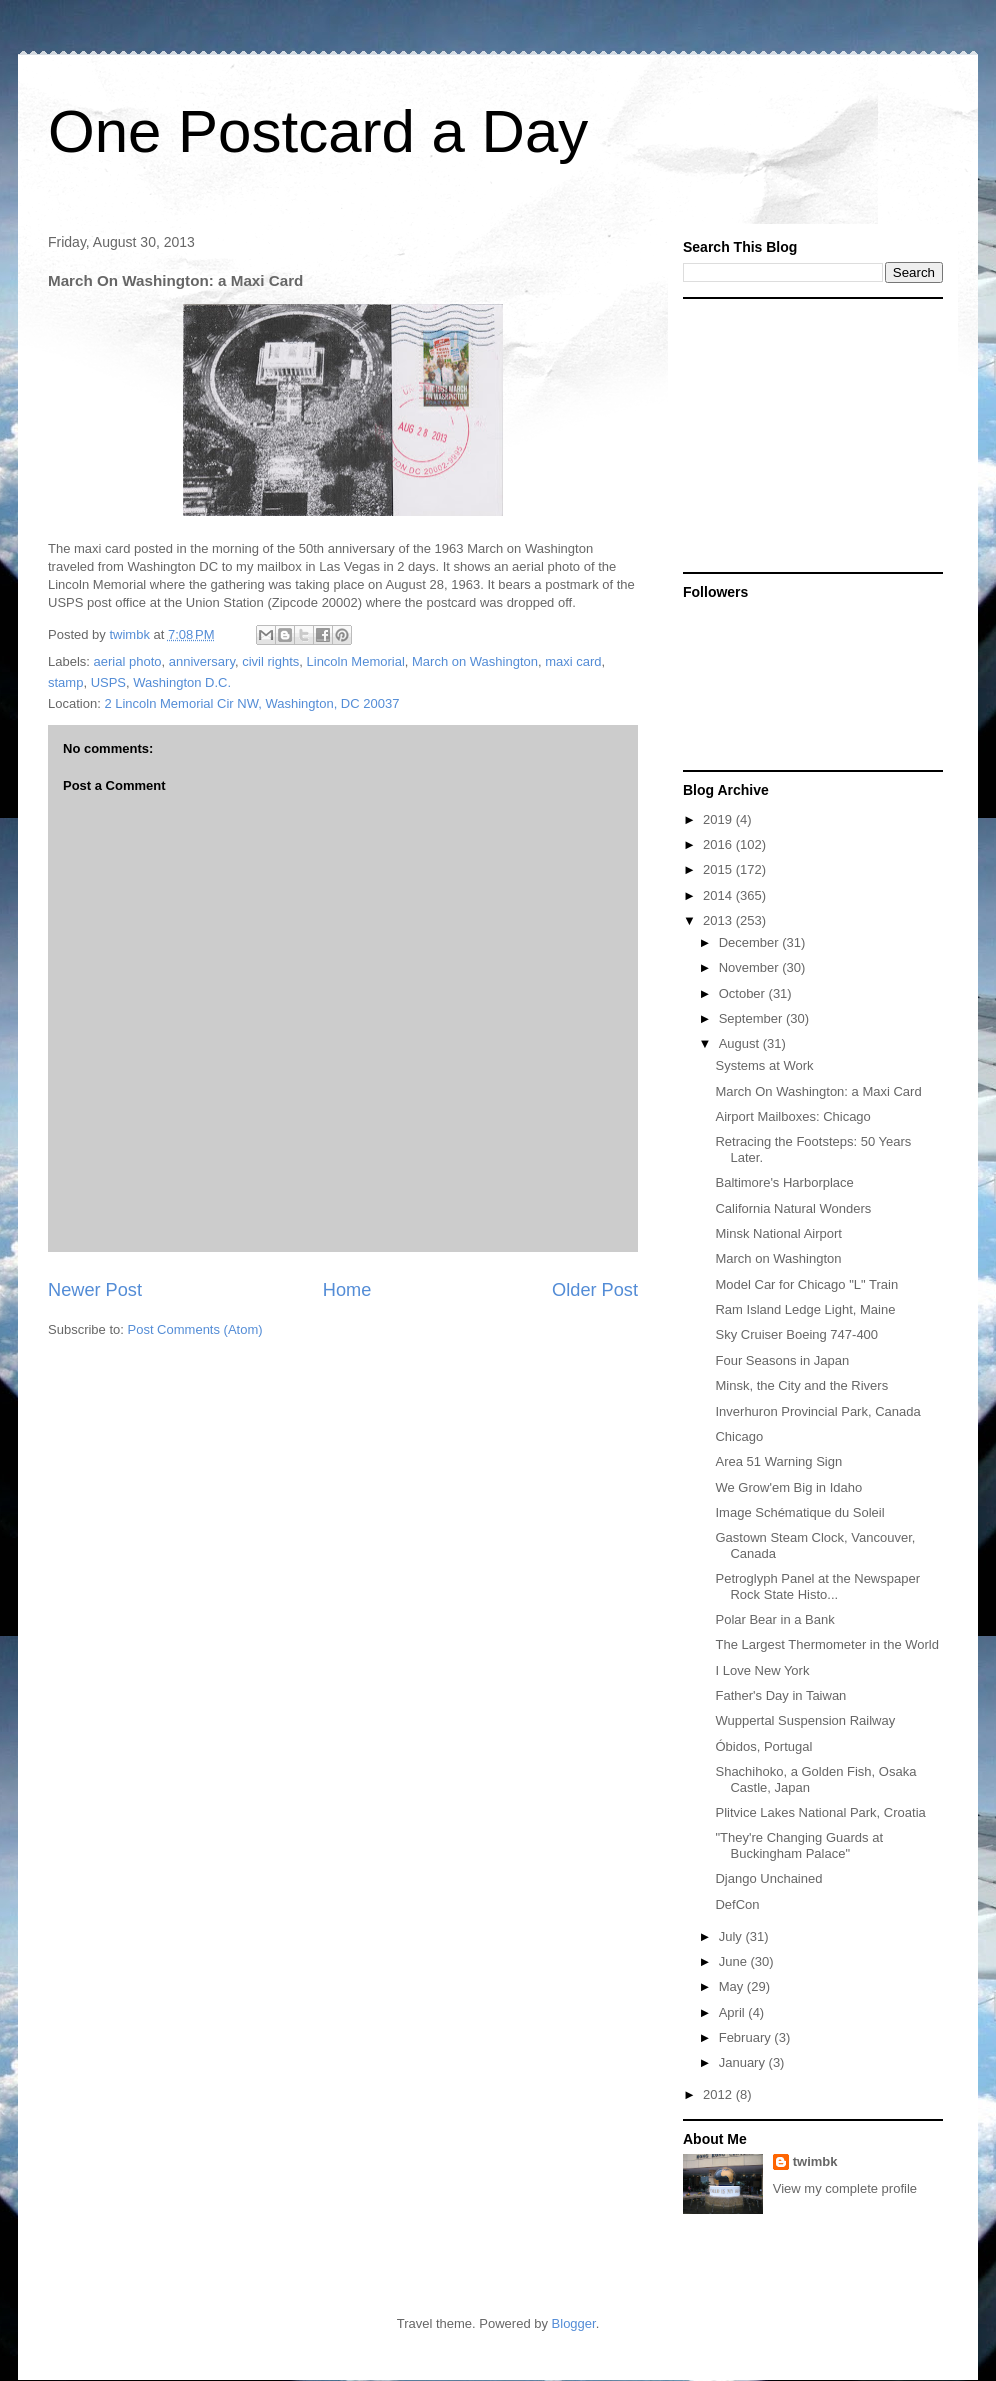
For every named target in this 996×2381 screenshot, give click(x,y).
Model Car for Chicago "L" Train (806, 1284)
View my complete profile (845, 2188)
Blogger (574, 2323)
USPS (108, 682)
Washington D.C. (182, 682)
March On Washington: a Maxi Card (818, 1091)
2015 (719, 869)
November (751, 967)
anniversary (202, 661)
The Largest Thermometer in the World (827, 1644)
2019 (719, 819)
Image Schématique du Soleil (799, 1512)
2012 (719, 2094)
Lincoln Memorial (356, 661)
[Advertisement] (808, 434)
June (735, 1961)
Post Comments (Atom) (195, 1329)
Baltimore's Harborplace (784, 1182)
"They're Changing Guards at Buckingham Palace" (799, 1845)
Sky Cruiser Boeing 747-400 (796, 1334)
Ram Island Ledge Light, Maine (805, 1309)
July (732, 1936)
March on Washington (475, 661)
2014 (719, 895)
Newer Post (95, 1290)
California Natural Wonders (793, 1208)
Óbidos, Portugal (763, 1746)
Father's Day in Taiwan (780, 1695)
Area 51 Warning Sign (778, 1461)
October (744, 993)
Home (347, 1290)
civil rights (270, 661)
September (752, 1018)
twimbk (815, 2161)
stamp (65, 682)
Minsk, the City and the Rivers (801, 1385)
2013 (719, 920)
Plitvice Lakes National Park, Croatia (820, 1812)
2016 (719, 844)
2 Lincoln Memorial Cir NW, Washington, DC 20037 (251, 703)
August (741, 1043)
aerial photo (128, 661)
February (747, 2037)
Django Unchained (768, 1878)
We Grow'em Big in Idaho (788, 1487)
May (733, 1986)
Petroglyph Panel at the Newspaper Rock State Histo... (817, 1586)
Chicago (739, 1436)
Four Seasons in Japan (782, 1360)
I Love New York (762, 1670)
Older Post (595, 1290)
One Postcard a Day (318, 131)
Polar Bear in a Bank (774, 1619)
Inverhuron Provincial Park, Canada (817, 1411)
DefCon (737, 1904)
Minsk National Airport (778, 1233)
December (751, 942)
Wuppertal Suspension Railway (805, 1720)
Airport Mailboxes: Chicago (792, 1116)
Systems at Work (764, 1065)
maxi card (573, 661)
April (734, 2012)
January (744, 2062)
